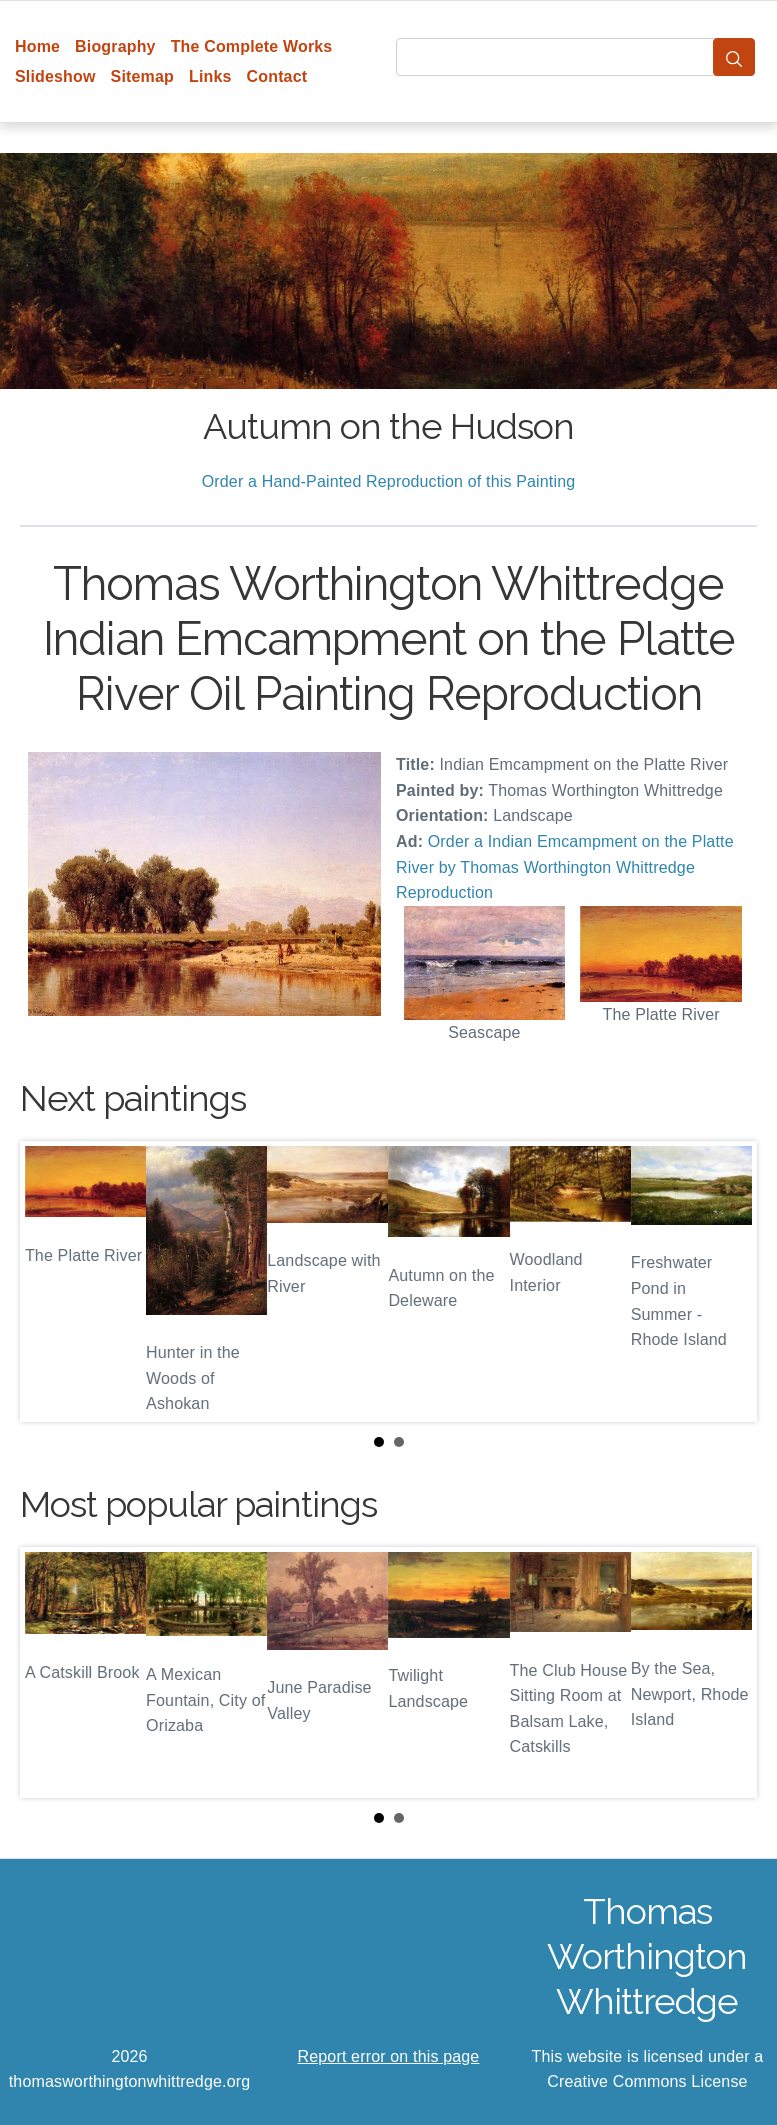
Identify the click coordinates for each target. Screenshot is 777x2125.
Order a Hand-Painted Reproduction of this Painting (389, 481)
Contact (277, 76)
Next (726, 1281)
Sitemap (142, 76)
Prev (51, 1281)
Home (37, 46)
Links (210, 76)
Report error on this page (389, 2056)
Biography (115, 46)
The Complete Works (252, 46)
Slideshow (55, 76)
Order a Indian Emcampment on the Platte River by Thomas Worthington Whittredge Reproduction (565, 867)
